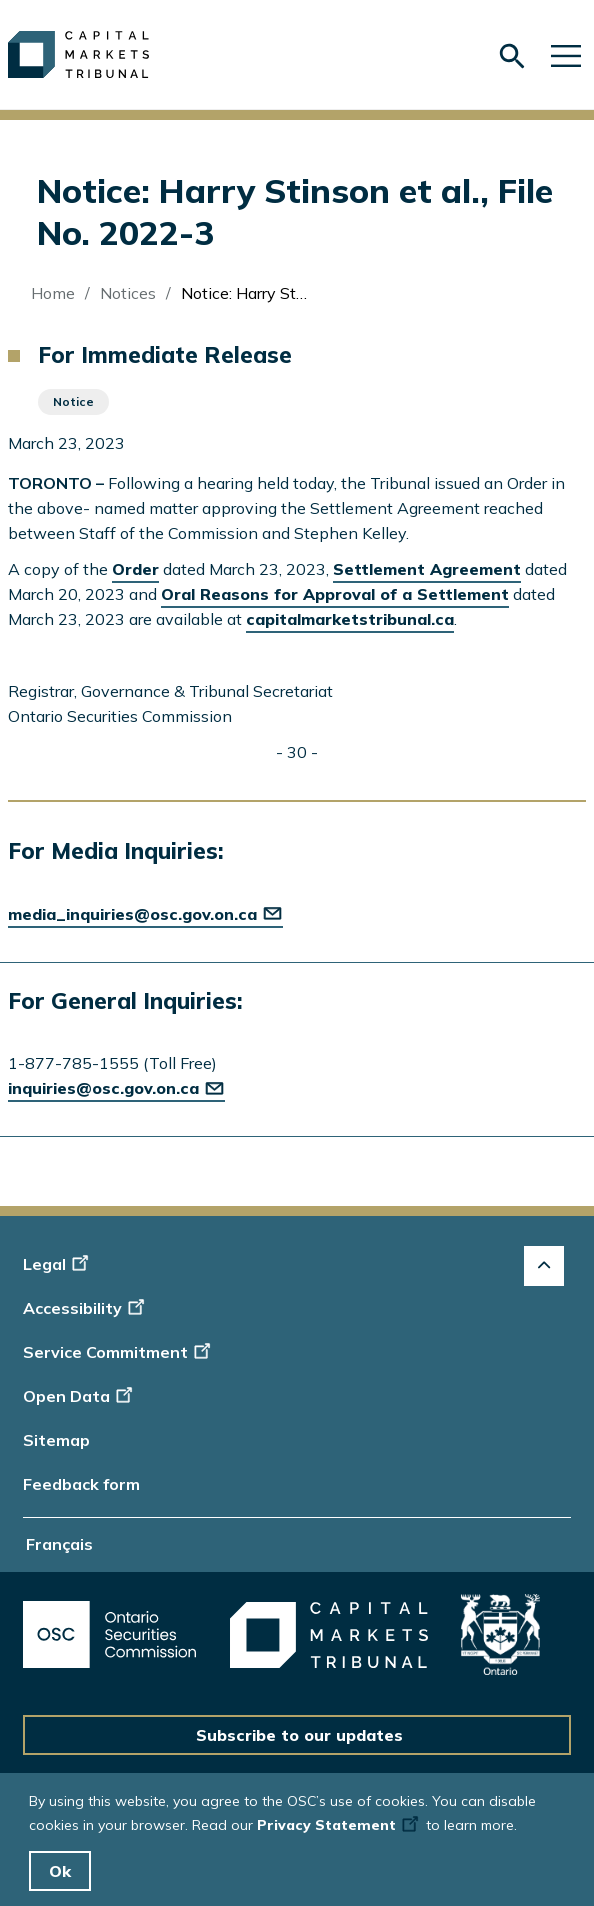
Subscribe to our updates (299, 1735)
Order (135, 569)
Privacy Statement (339, 1825)
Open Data (80, 1396)
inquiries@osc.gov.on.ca (116, 1088)
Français (59, 1544)
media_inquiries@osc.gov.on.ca (145, 914)
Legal (58, 1264)
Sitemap (56, 1440)
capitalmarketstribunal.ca (350, 619)
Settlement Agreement (427, 569)
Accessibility (86, 1308)
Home (53, 293)
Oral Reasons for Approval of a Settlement (335, 594)
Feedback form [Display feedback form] (81, 1484)
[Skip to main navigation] (566, 54)
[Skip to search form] (512, 56)
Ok (60, 1871)
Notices (128, 293)
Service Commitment (118, 1352)
